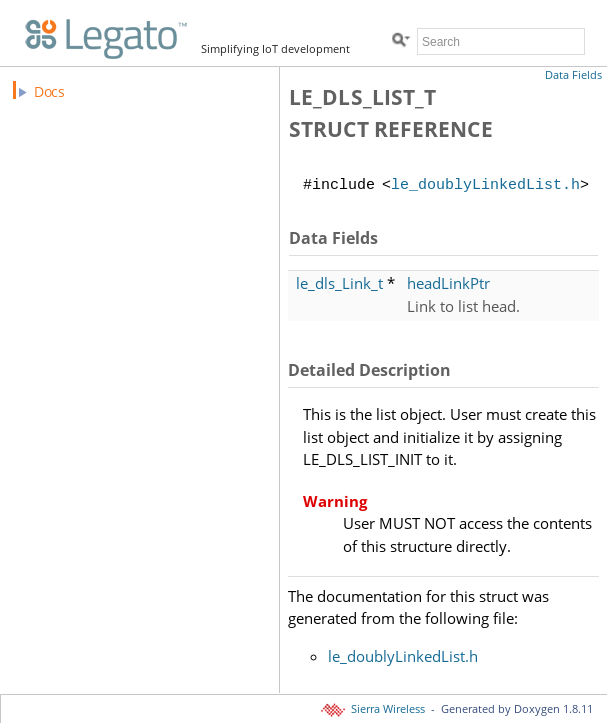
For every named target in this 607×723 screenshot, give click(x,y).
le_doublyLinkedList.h (485, 186)
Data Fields (573, 75)
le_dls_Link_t (339, 283)
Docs (49, 91)
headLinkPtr (448, 283)
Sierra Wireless (374, 709)
